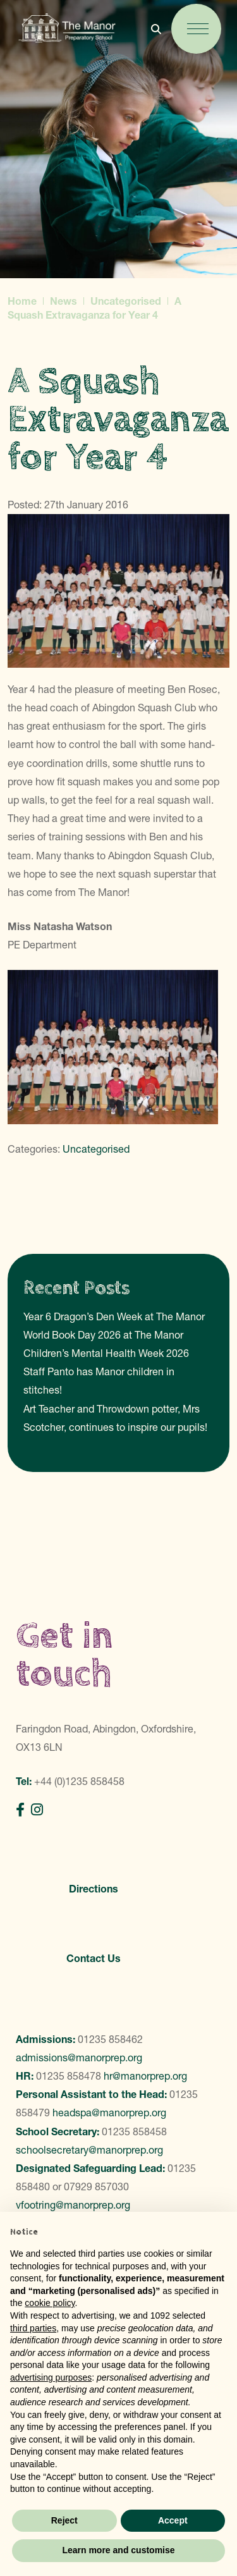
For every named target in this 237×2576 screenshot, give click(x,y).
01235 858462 (110, 2039)
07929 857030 (96, 2186)
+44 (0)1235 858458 (79, 1781)
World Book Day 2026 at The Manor (103, 1334)
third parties (33, 2328)
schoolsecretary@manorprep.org (89, 2150)
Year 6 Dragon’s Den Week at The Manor (114, 1316)
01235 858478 (68, 2076)
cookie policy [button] (50, 2303)
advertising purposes (51, 2377)
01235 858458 (134, 2131)
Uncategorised (96, 1149)
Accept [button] (173, 2520)
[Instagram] (37, 1810)
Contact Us (93, 1958)
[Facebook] (20, 1810)
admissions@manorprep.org (79, 2057)
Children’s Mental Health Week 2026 (106, 1353)
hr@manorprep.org (145, 2076)
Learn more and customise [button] (118, 2550)
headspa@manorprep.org (109, 2112)
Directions (93, 1888)
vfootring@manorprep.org (73, 2205)
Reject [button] (64, 2520)
